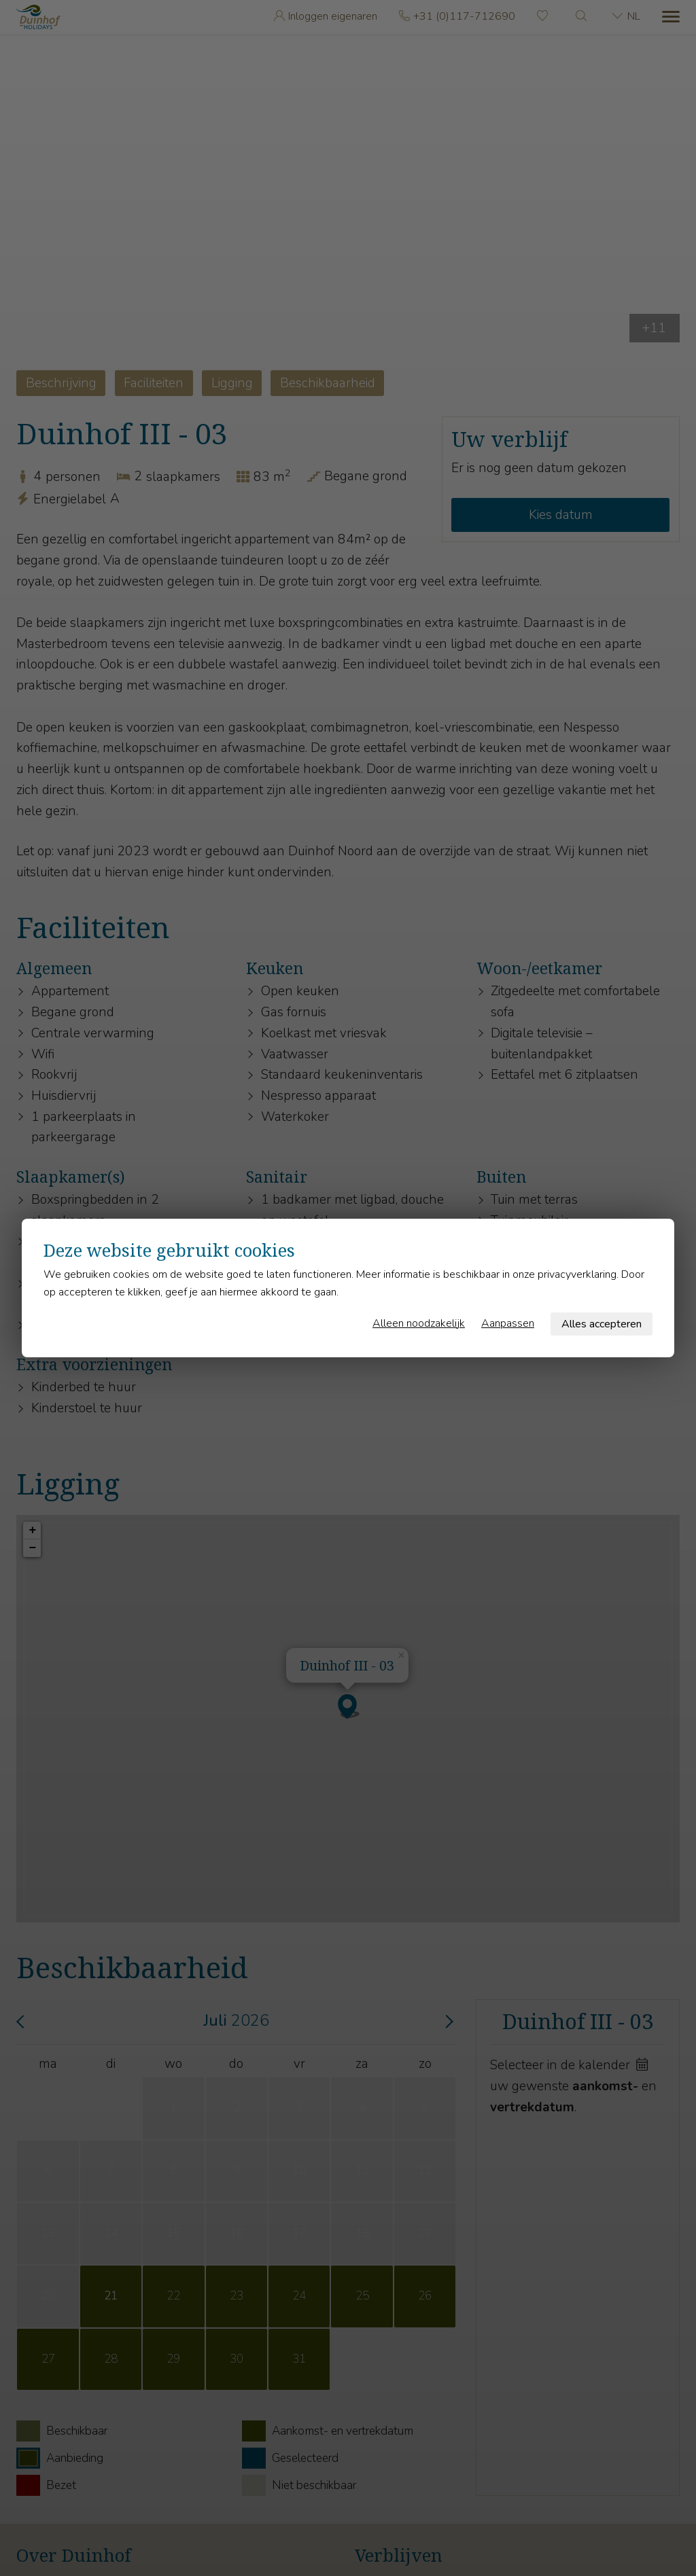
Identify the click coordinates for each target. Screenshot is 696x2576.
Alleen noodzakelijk (418, 1323)
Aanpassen (507, 1323)
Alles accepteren (601, 1324)
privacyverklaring (577, 1274)
